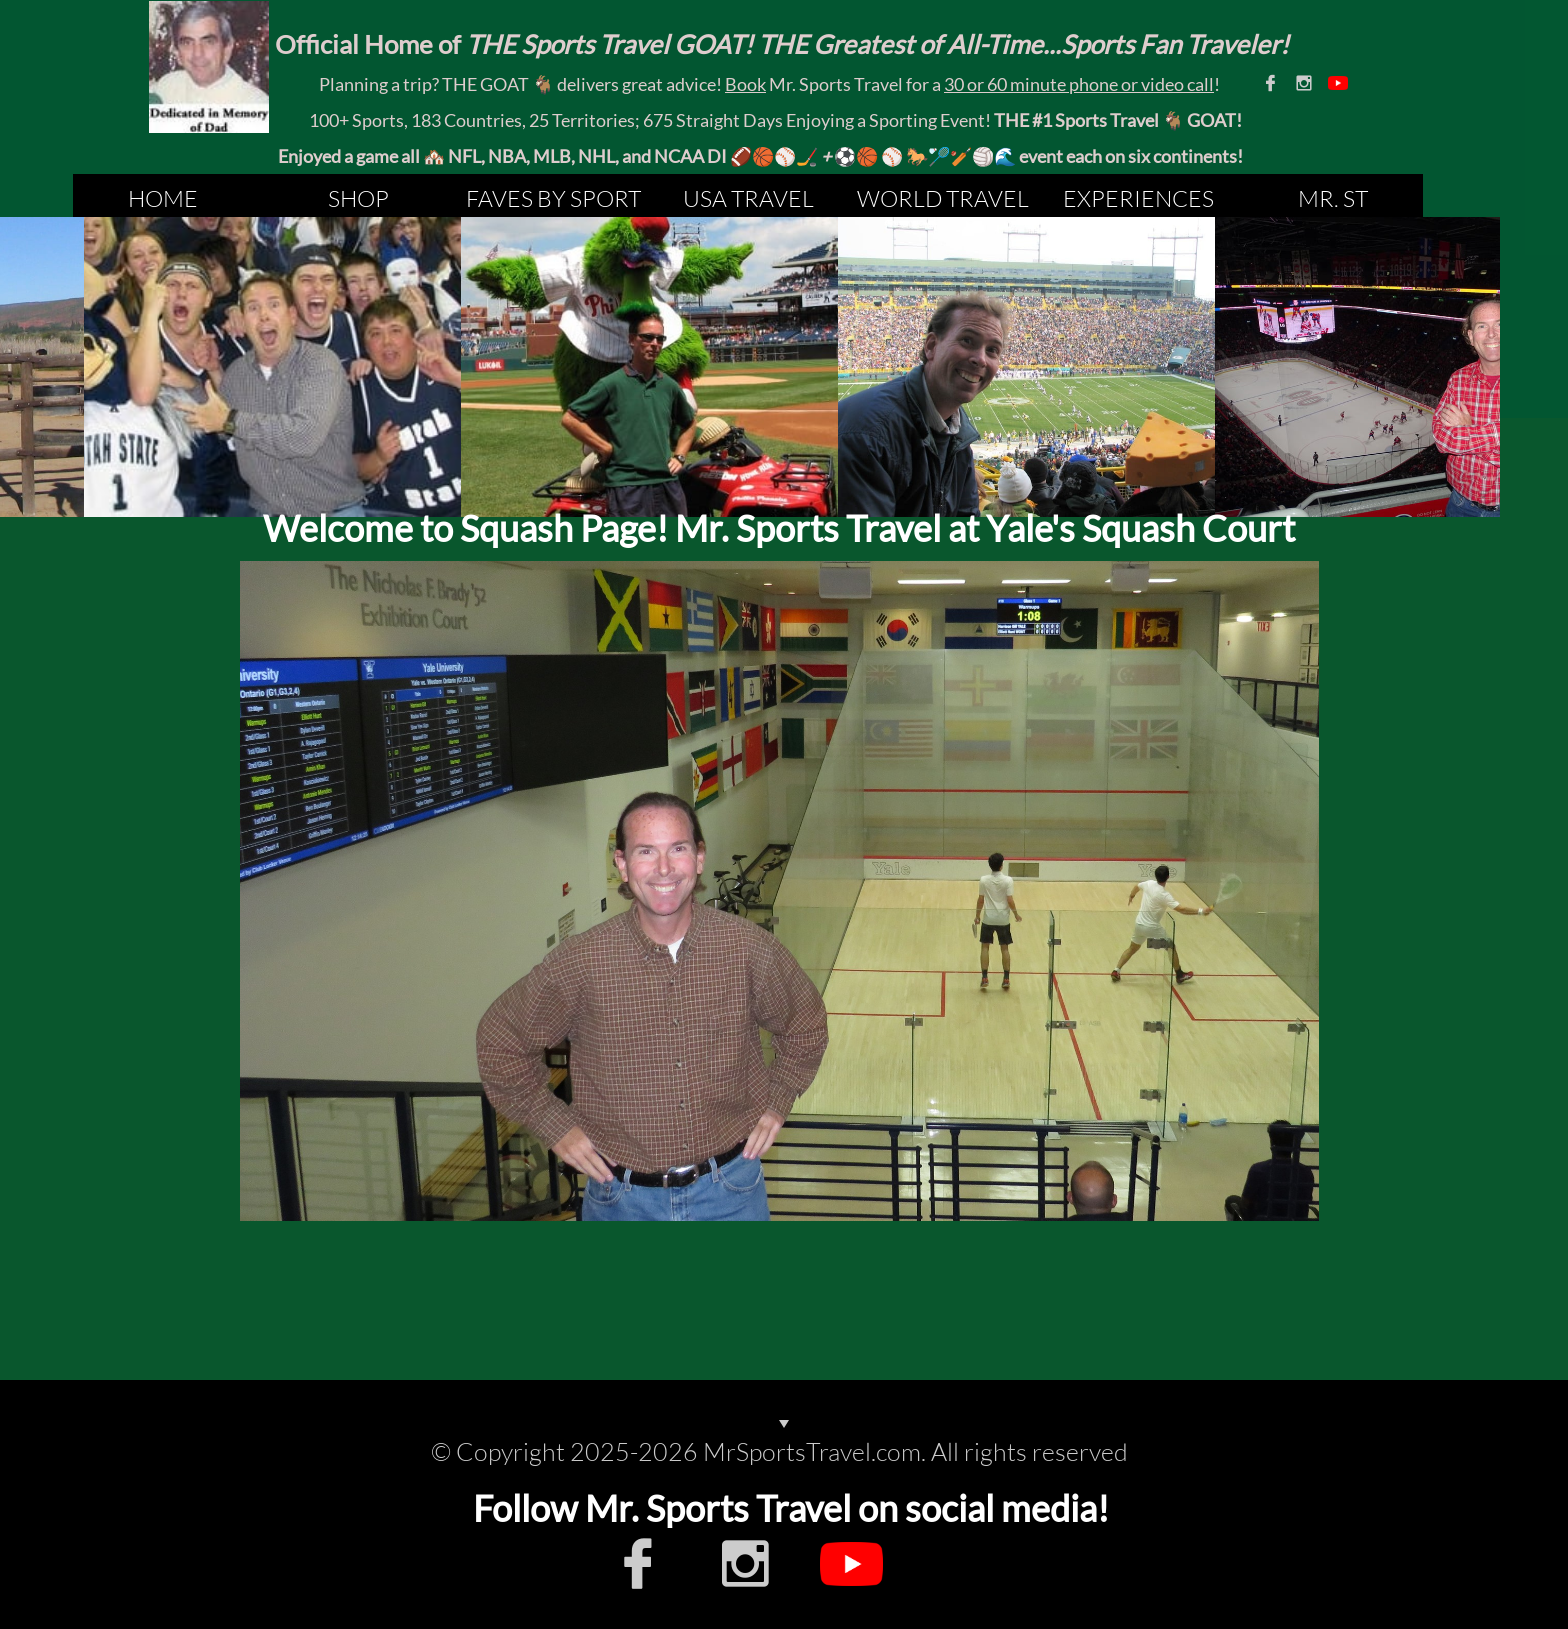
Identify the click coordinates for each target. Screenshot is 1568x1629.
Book (745, 84)
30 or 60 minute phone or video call (1079, 84)
